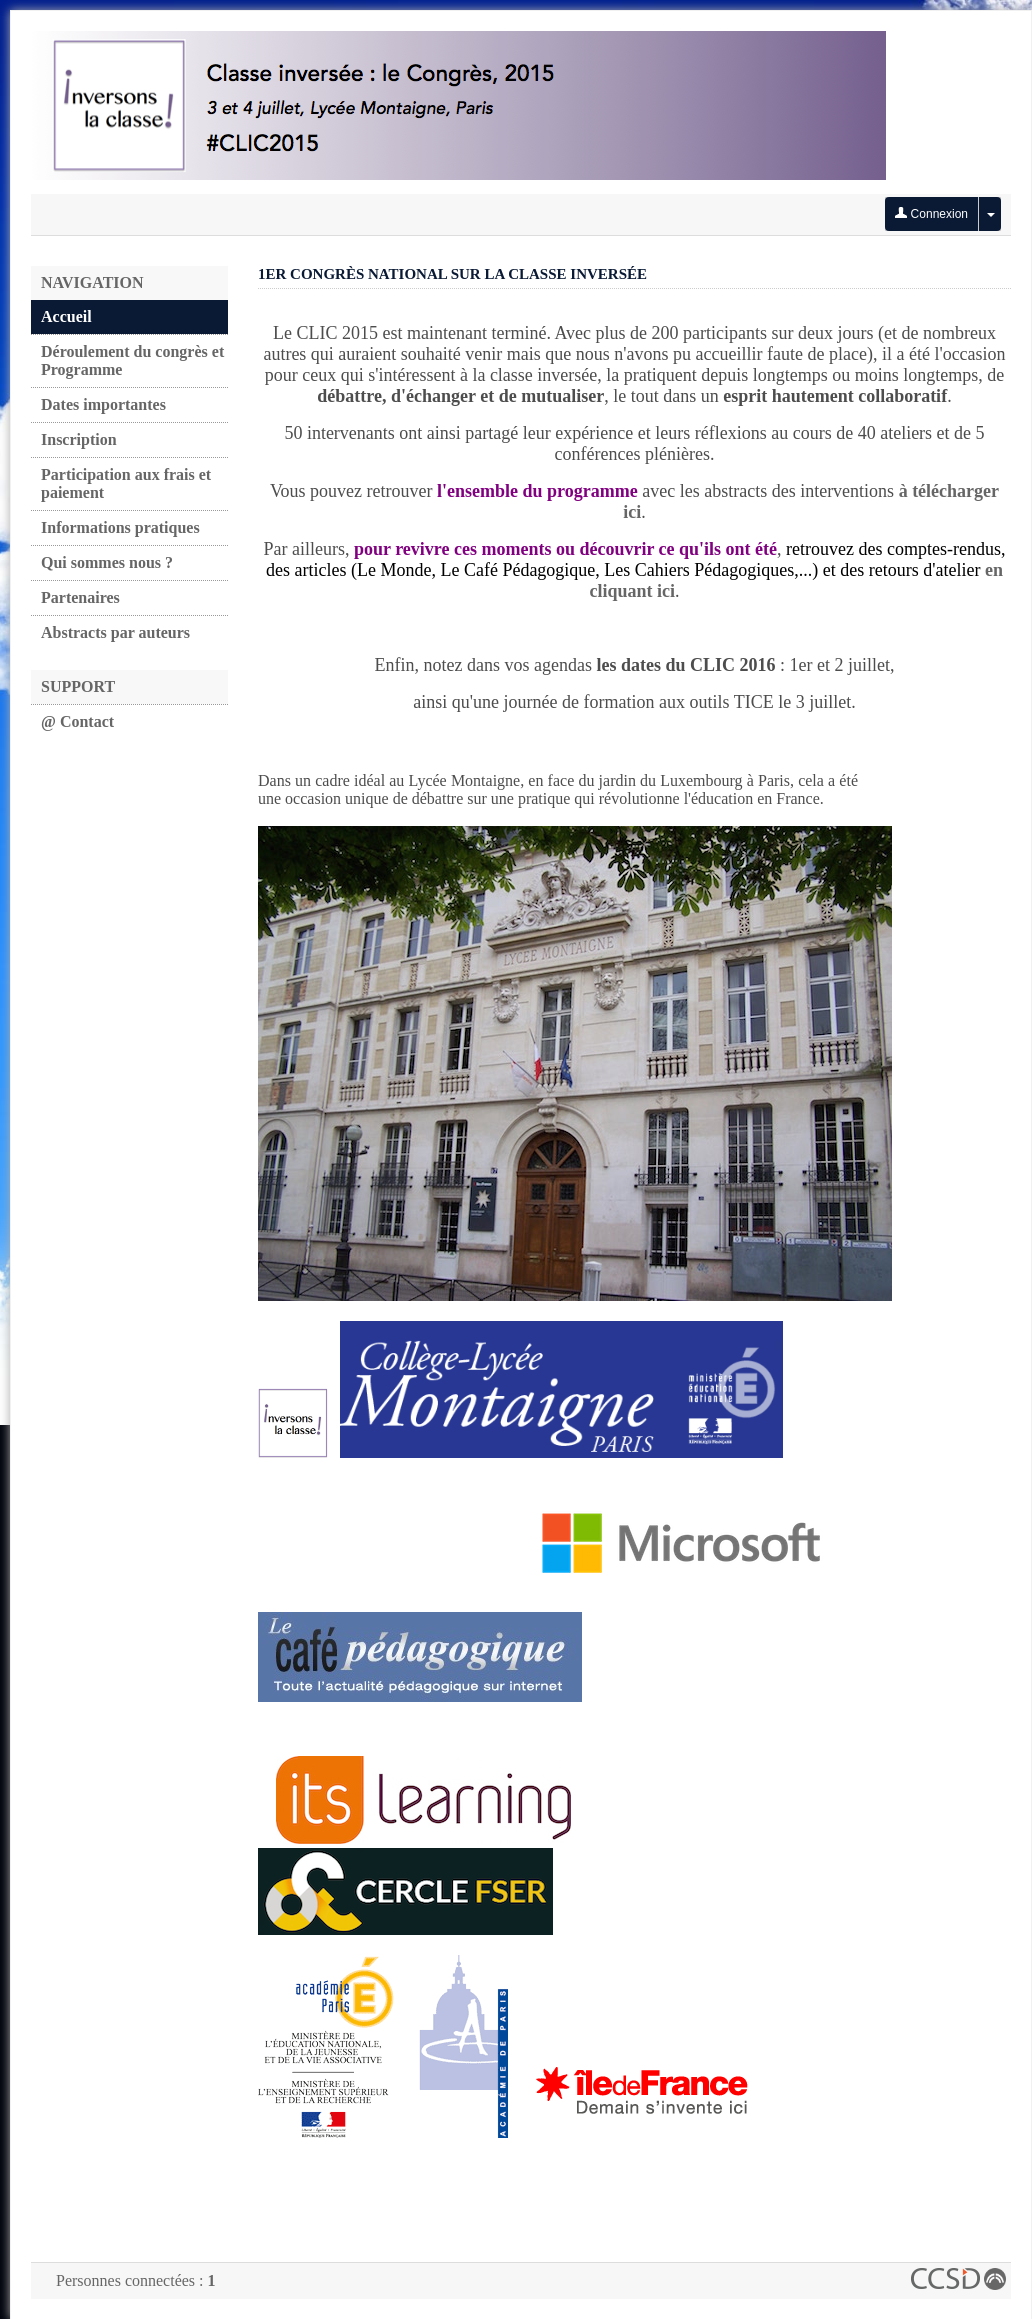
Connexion (931, 214)
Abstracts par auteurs (115, 632)
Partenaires (80, 597)
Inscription (79, 439)
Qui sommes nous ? (107, 562)
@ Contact (77, 721)
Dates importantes (103, 404)
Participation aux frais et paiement (126, 483)
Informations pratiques (120, 527)
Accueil (66, 316)
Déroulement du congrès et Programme (132, 360)
